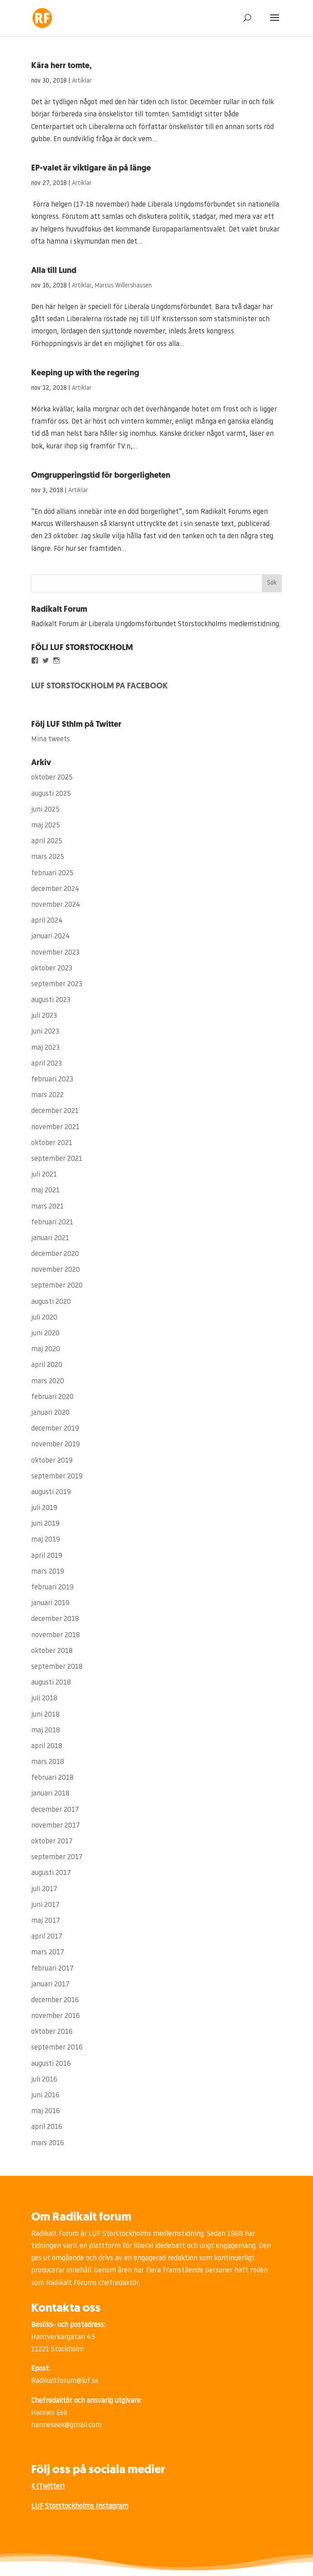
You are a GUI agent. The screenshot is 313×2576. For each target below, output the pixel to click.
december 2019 (55, 1428)
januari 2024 (50, 936)
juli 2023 (44, 1016)
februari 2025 (52, 873)
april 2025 (46, 841)
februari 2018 (52, 1778)
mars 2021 (47, 1206)
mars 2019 (47, 1571)
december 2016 (55, 2000)
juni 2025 (45, 809)
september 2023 (56, 984)
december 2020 (55, 1254)
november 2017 (55, 1825)
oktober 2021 (51, 1143)
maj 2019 (45, 1539)
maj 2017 (45, 1921)
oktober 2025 (52, 777)
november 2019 (55, 1444)
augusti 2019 (51, 1492)
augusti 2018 (51, 1682)
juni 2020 (45, 1333)
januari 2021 (50, 1238)
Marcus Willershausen (123, 285)
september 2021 (56, 1159)
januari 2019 (50, 1603)
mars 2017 (47, 1952)
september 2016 (57, 2047)
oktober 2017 (52, 1841)
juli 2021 (44, 1174)
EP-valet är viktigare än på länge (91, 168)
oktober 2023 (51, 968)
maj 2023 (45, 1048)
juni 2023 (45, 1031)
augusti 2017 (51, 1873)
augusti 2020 (51, 1302)
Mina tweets (50, 739)
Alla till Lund (53, 271)
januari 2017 (50, 1984)
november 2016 (55, 2016)
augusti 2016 (51, 2064)
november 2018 (55, 1635)
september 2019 (57, 1476)
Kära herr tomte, (61, 66)
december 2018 (55, 1619)
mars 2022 (47, 1095)
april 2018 (46, 1746)
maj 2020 (45, 1349)
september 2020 (57, 1285)
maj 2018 (45, 1730)
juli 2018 (44, 1698)
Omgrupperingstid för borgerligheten (100, 475)
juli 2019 (44, 1508)
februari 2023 (52, 1079)
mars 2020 (47, 1381)
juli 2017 (44, 1889)
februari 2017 (52, 1968)
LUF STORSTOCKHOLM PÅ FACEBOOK (99, 686)
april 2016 (46, 2127)
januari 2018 (50, 1793)
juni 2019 (45, 1524)
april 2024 (47, 920)
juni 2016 (45, 2095)
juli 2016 (44, 2079)
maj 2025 (45, 825)
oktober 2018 (52, 1651)
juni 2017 (45, 1905)
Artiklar (82, 81)
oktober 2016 (52, 2032)
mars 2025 (47, 857)
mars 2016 (47, 2143)
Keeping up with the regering (85, 373)
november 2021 (55, 1127)
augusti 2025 (51, 794)
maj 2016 (45, 2111)
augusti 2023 (50, 1000)
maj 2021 (45, 1190)
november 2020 (55, 1270)
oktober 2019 (52, 1460)
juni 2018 (45, 1714)
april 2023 (46, 1063)
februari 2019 (52, 1587)
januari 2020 (50, 1413)
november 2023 (55, 952)
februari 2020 (52, 1397)
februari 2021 (52, 1222)
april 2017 (46, 1936)
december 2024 (55, 889)
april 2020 (46, 1365)
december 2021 (55, 1111)
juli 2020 (44, 1317)
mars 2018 (47, 1762)
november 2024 (55, 905)
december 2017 (55, 1810)
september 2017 (57, 1857)
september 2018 (57, 1667)
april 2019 (46, 1556)
